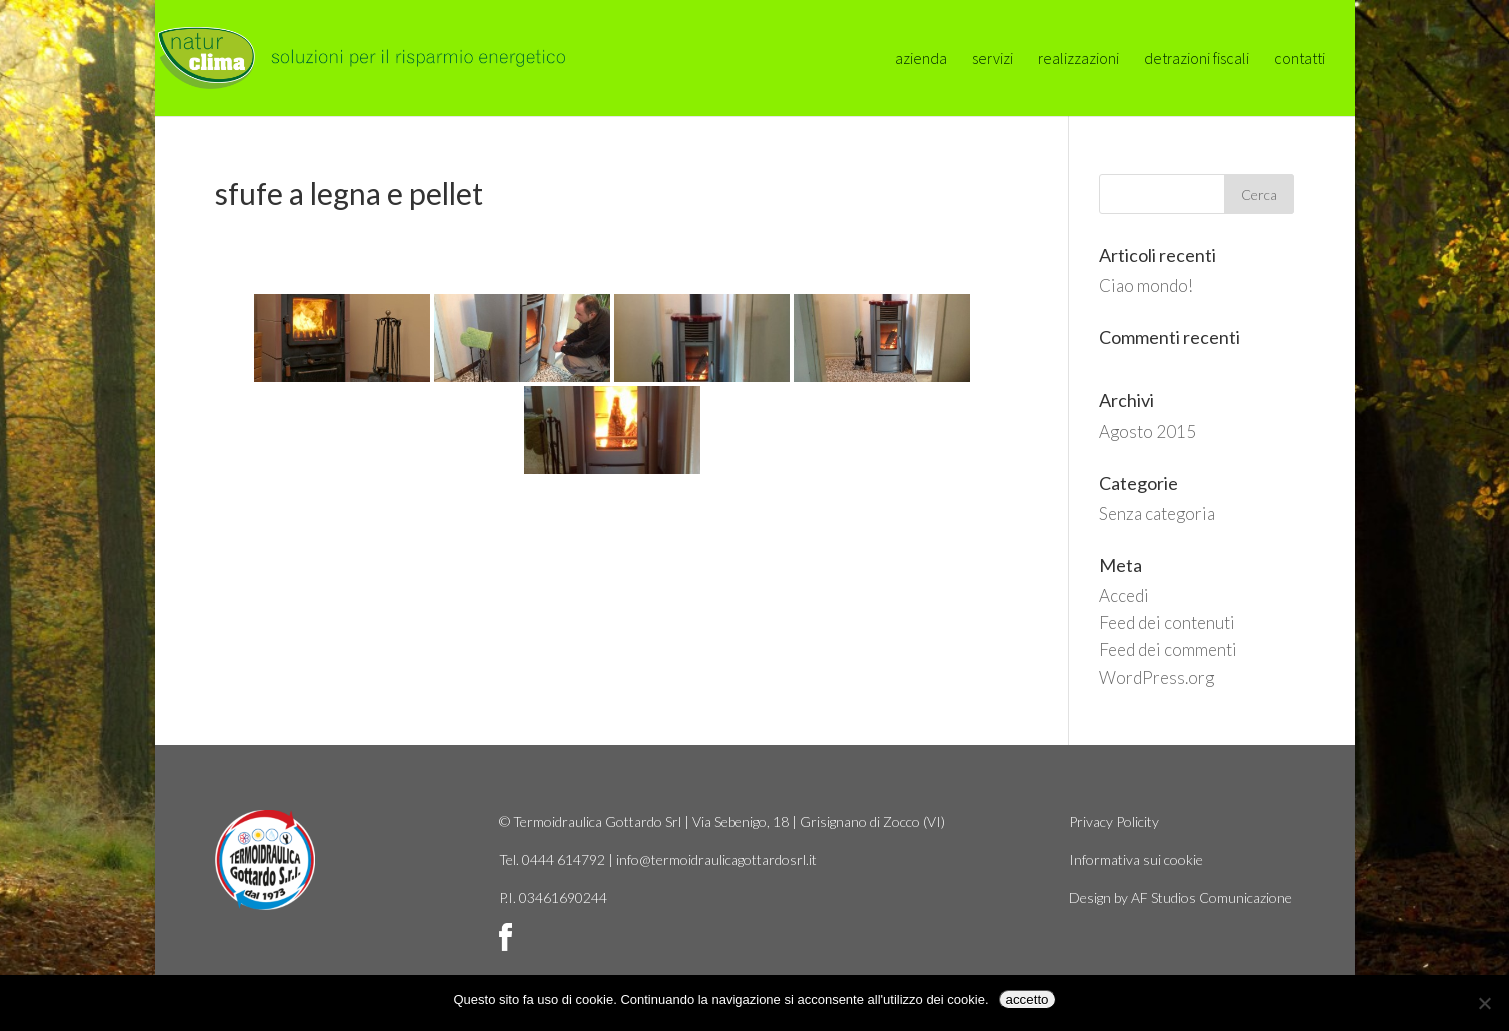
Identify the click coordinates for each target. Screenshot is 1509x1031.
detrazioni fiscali (1196, 59)
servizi (992, 59)
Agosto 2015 (1147, 431)
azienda (921, 59)
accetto (1027, 999)
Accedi (1124, 595)
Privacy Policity (1114, 821)
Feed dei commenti (1168, 649)
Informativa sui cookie (1136, 859)
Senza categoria (1157, 513)
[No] (1484, 1003)
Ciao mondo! (1146, 285)
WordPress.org (1156, 677)
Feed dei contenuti (1167, 622)
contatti (1299, 59)
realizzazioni (1078, 59)
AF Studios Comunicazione (1211, 897)
